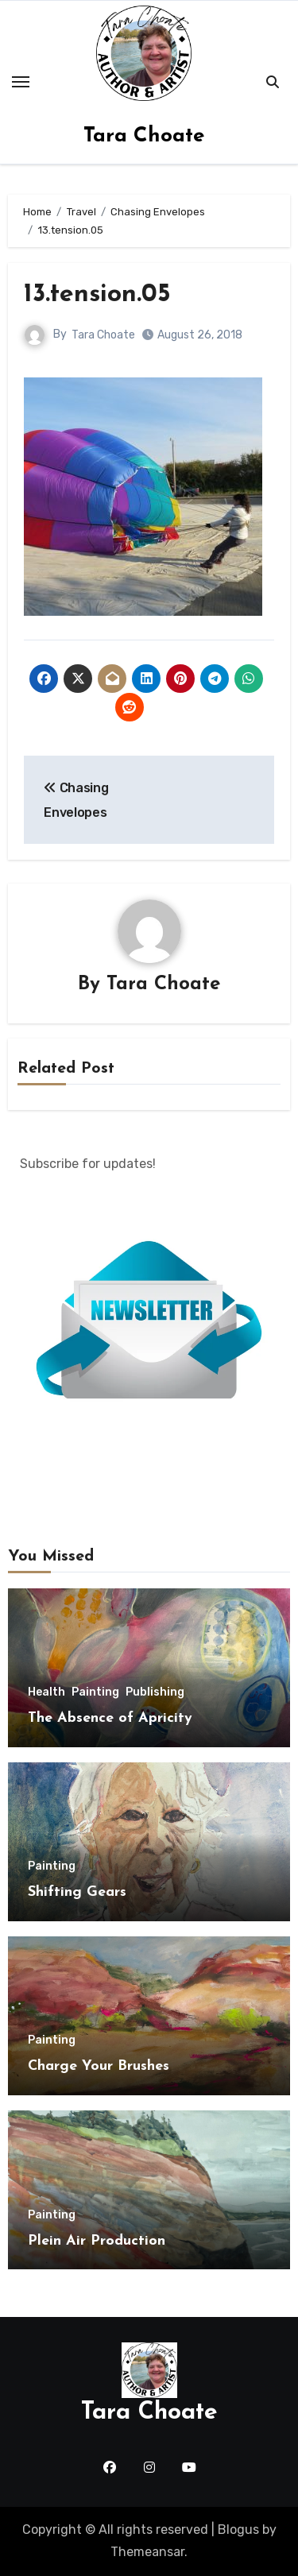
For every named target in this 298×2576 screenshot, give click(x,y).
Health (46, 1692)
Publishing (155, 1692)
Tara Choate (143, 136)
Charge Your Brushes (98, 2066)
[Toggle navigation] (20, 81)
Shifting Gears (77, 1892)
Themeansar (147, 2551)
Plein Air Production (96, 2241)
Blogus (238, 2529)
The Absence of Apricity (110, 1718)
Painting (95, 1692)
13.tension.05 (97, 294)
